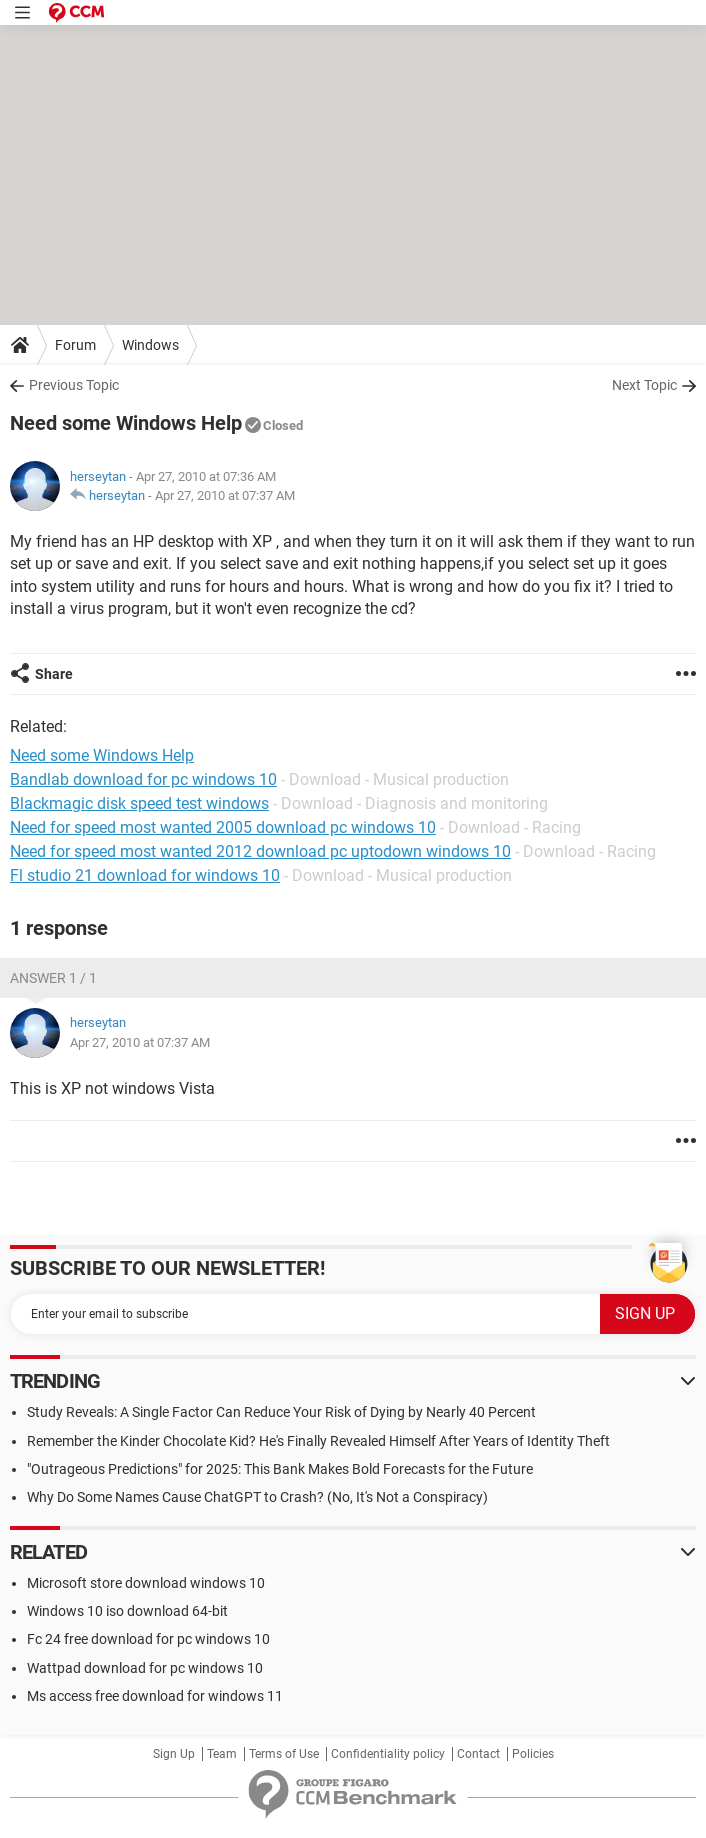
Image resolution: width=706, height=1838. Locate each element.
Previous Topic (74, 385)
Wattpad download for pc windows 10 (145, 1668)
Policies (533, 1754)
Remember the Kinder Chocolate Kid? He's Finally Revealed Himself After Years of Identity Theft (318, 1441)
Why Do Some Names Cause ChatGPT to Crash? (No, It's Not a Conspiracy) (257, 1497)
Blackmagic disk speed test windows (139, 803)
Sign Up (174, 1754)
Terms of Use (284, 1754)
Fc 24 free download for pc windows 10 (148, 1639)
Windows (150, 345)
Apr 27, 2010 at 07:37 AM (225, 495)
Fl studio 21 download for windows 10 (145, 875)
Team (222, 1754)
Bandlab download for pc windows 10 (143, 779)
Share (54, 674)
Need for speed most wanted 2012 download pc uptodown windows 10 (260, 851)
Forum (75, 345)
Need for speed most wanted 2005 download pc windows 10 (223, 827)
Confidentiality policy (388, 1754)
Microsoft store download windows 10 (146, 1583)
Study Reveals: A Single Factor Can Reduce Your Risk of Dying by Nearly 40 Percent (281, 1412)
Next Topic (644, 385)
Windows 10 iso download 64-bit (127, 1611)
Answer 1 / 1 (53, 978)
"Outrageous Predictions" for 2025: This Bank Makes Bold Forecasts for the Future (280, 1469)
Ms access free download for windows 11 (155, 1696)
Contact (478, 1754)
